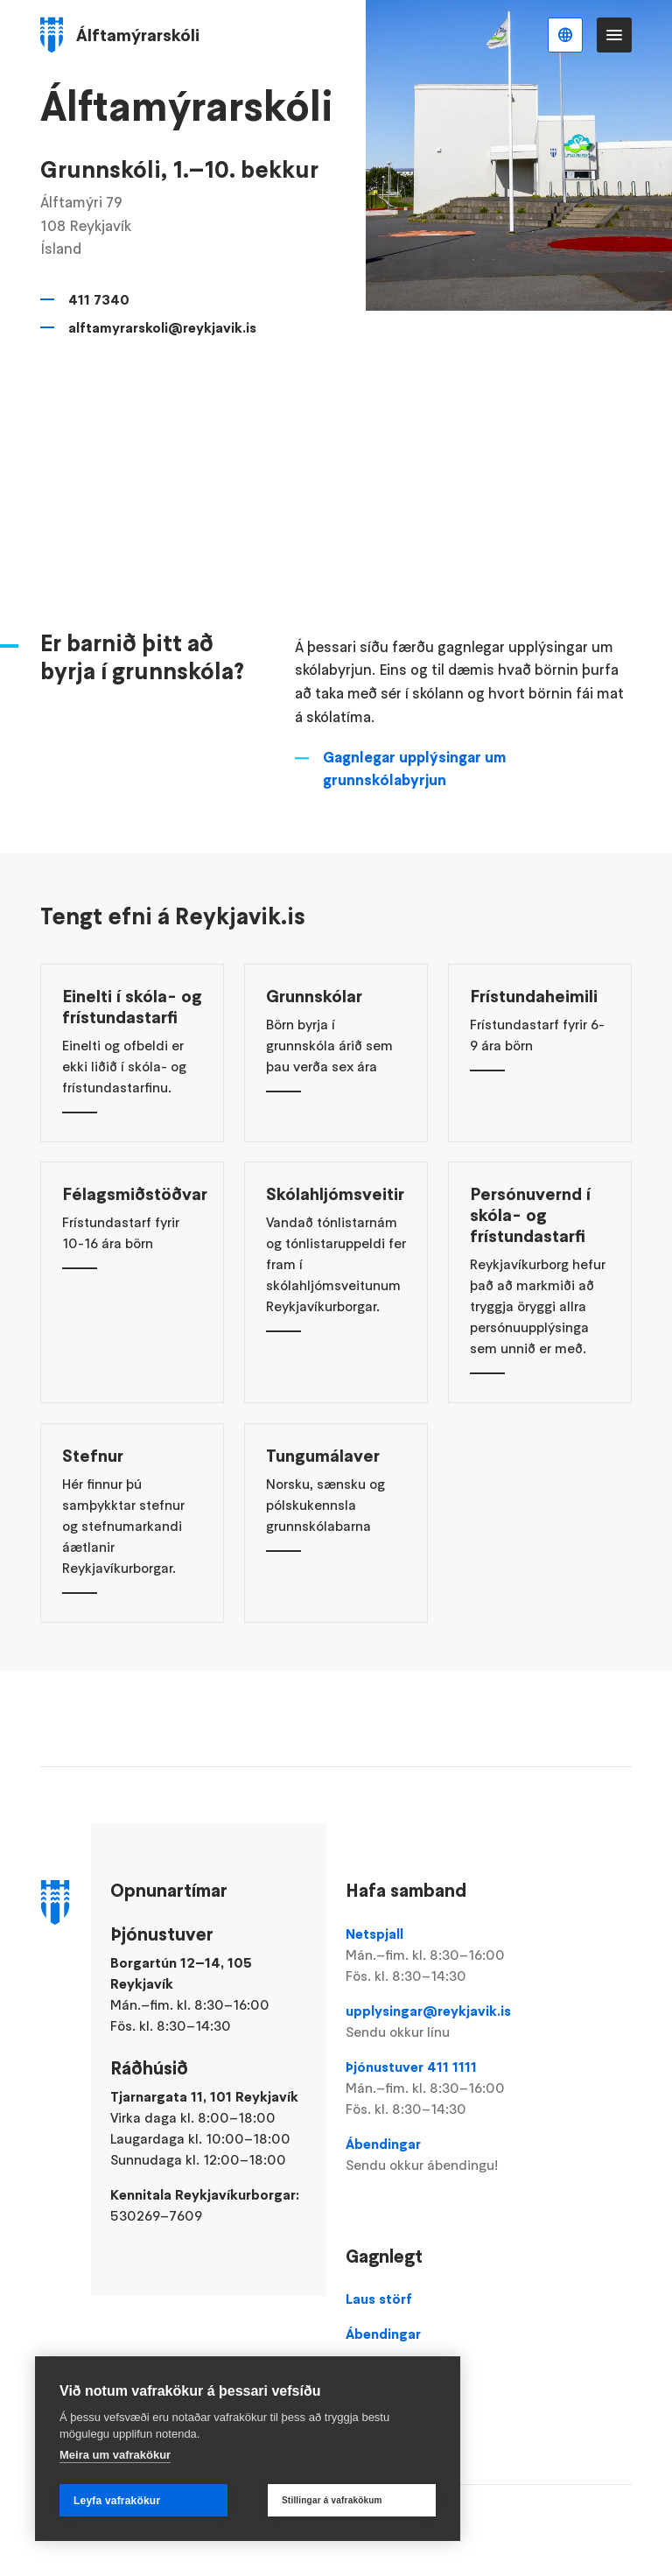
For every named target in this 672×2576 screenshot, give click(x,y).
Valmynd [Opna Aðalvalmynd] (614, 35)
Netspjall (438, 1955)
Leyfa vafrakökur (117, 2501)
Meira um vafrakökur (115, 2454)
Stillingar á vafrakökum (332, 2500)
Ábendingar (438, 2155)
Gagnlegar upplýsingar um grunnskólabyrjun (414, 809)
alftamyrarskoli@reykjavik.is (162, 327)
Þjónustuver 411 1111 (438, 2088)
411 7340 (99, 299)
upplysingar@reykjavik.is (438, 2022)
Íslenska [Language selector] (565, 35)
